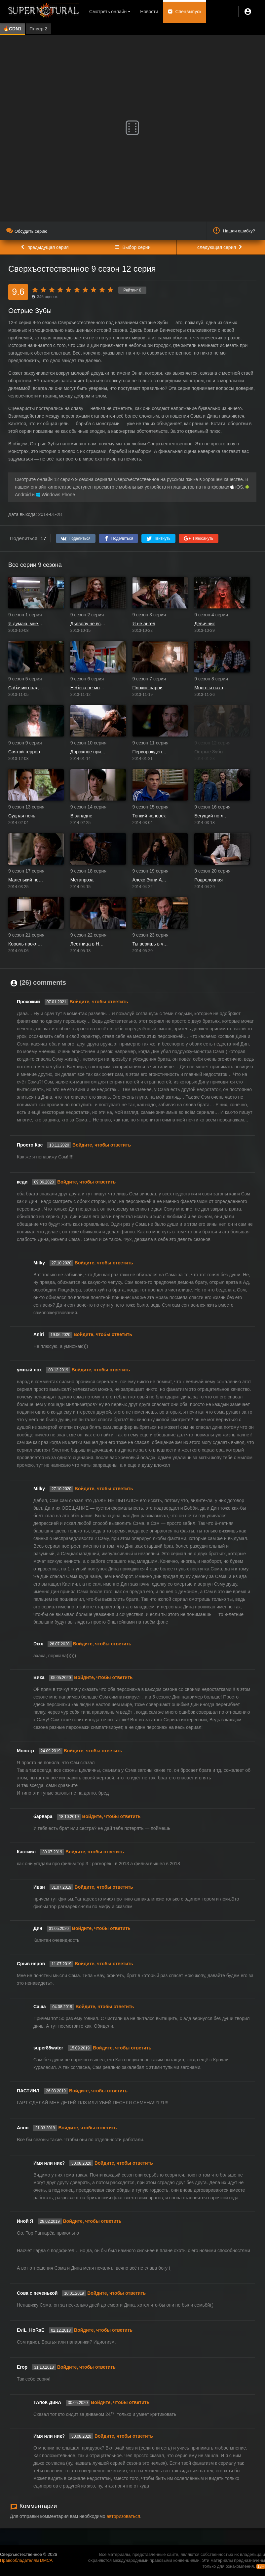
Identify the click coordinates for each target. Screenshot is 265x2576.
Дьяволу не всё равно (88, 623)
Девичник (204, 623)
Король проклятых (26, 943)
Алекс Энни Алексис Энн (150, 879)
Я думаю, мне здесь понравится (26, 623)
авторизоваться (123, 2516)
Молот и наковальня (212, 687)
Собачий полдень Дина (26, 687)
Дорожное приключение (88, 751)
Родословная (208, 879)
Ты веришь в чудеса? (150, 943)
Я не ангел (143, 623)
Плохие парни (147, 687)
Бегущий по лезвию (212, 815)
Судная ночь (21, 815)
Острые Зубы (208, 751)
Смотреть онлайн (108, 11)
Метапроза (82, 879)
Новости (149, 11)
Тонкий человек (149, 815)
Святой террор (24, 751)
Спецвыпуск (188, 11)
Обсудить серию (26, 231)
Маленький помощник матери (26, 879)
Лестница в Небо (88, 943)
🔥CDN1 (12, 28)
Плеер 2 (38, 28)
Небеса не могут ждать (88, 687)
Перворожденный (150, 751)
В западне (81, 815)
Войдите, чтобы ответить (99, 1001)
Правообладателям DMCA (26, 2560)
